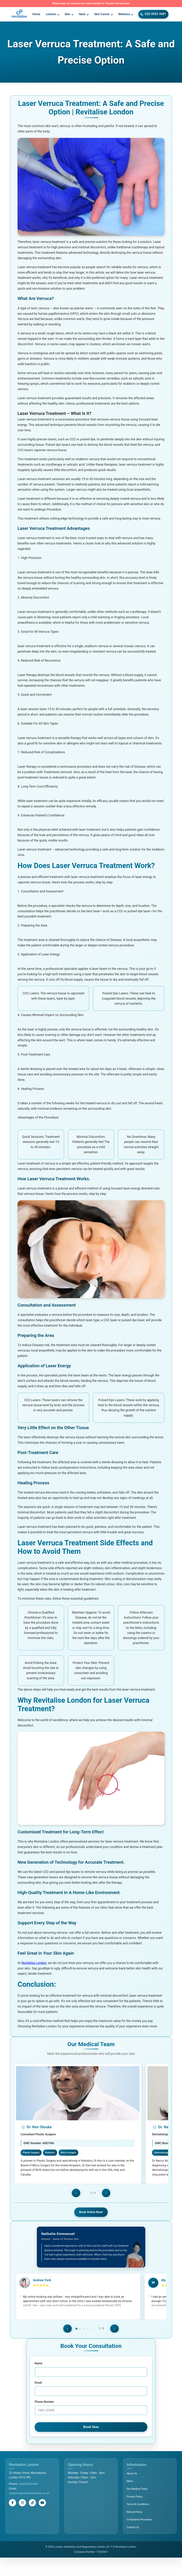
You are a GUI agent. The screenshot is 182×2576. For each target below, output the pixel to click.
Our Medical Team (139, 2504)
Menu (131, 2496)
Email (38, 2397)
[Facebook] (13, 2517)
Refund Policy (136, 2528)
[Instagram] (23, 2517)
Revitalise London (33, 1963)
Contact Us (134, 2544)
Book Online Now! (91, 2222)
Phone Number (44, 2415)
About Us (133, 2488)
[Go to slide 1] (75, 2343)
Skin (69, 14)
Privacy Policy (136, 2512)
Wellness (125, 14)
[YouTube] (43, 2517)
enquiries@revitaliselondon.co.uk (31, 2507)
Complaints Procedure (141, 2536)
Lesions (52, 14)
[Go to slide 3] (84, 2343)
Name (38, 2378)
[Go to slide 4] (88, 2343)
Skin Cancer (103, 14)
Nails (84, 14)
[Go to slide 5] (92, 2343)
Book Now (91, 2440)
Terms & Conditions (140, 2520)
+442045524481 (30, 2498)
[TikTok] (33, 2517)
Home (36, 14)
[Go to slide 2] (80, 2343)
